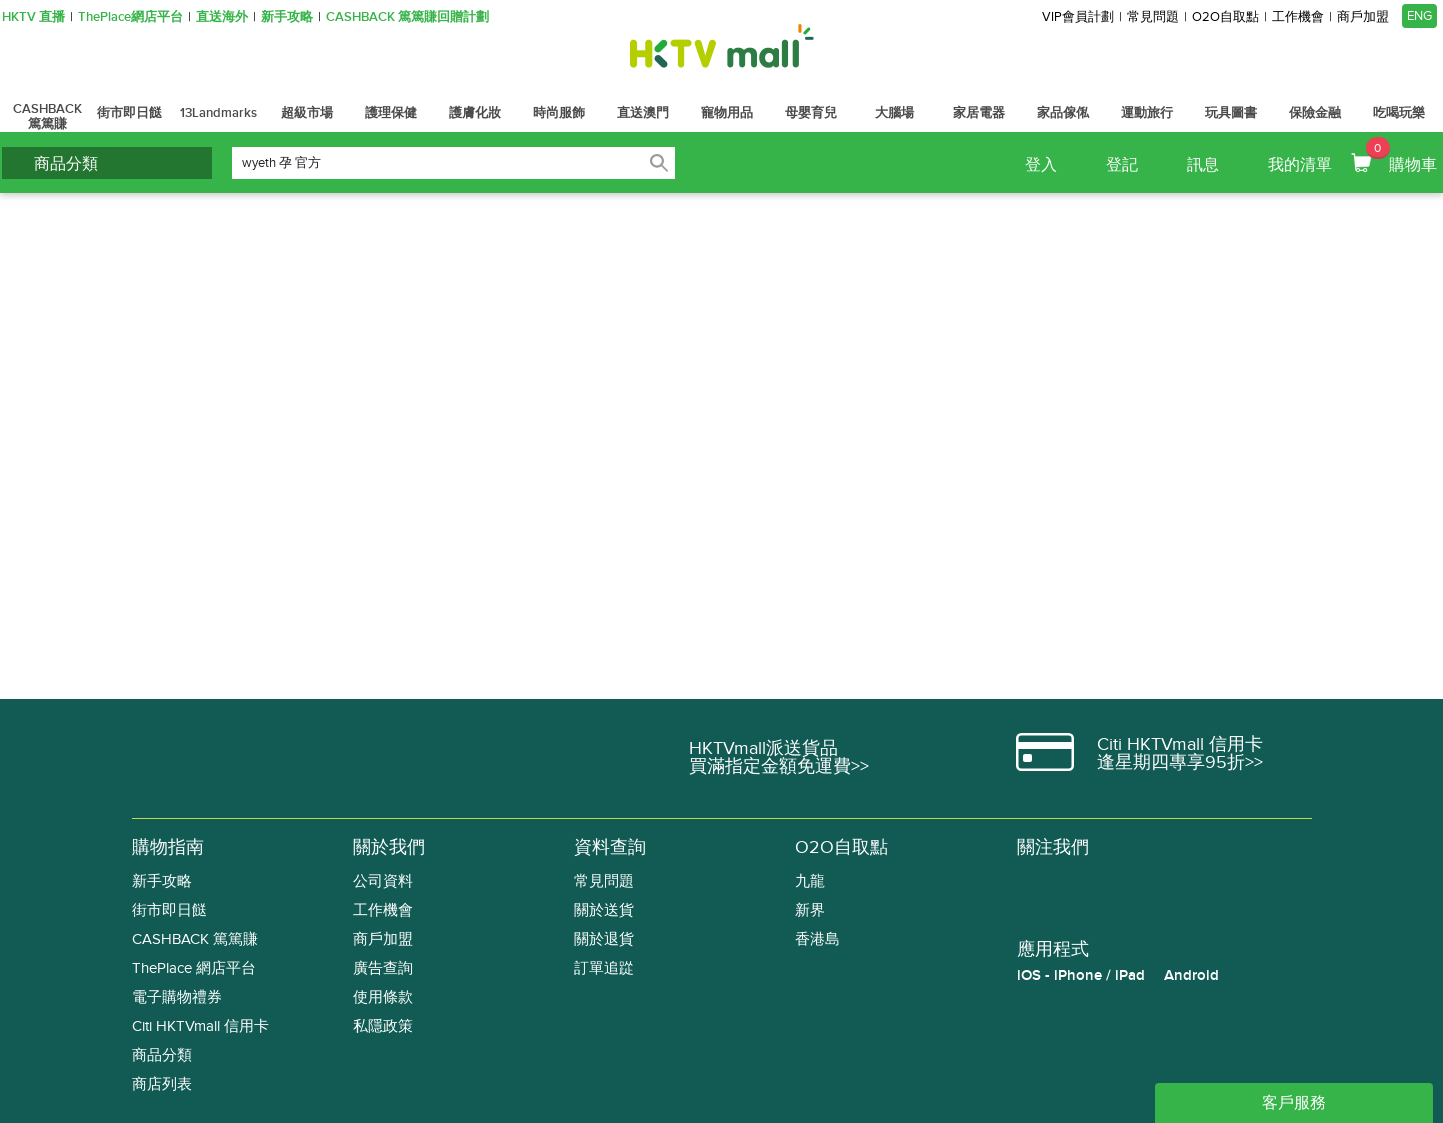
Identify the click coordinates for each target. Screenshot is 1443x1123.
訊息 (1203, 165)
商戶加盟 (1363, 17)
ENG (1419, 16)
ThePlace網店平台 (130, 17)
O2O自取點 (1225, 17)
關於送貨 (604, 910)
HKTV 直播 (33, 17)
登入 (1041, 165)
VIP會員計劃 (1078, 17)
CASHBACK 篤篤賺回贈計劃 (407, 17)
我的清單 (1300, 165)
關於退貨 (604, 939)
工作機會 (1298, 17)
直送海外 (222, 17)
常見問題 (1153, 17)
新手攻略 (287, 17)
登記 (1122, 165)
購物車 (1401, 156)
